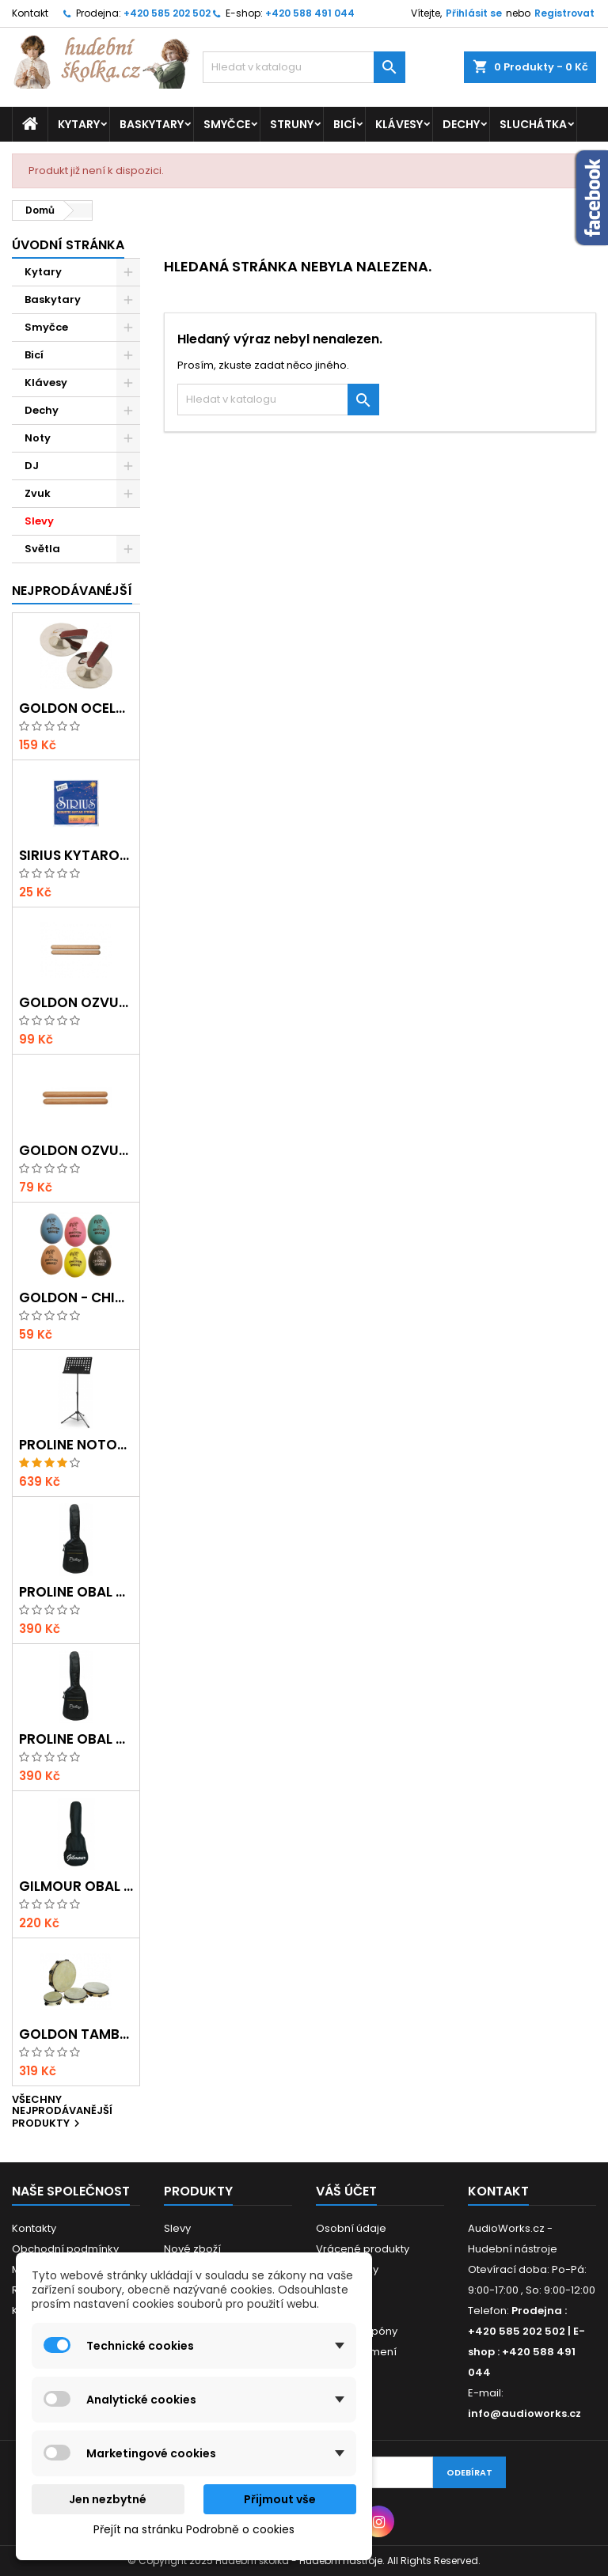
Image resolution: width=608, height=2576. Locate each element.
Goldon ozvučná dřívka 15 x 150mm (76, 1150)
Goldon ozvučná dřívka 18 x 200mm (76, 1003)
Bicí (344, 124)
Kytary (79, 124)
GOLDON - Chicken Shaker (76, 1298)
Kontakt (30, 13)
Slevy (39, 520)
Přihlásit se (474, 13)
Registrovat (564, 13)
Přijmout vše (280, 2499)
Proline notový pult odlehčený (76, 1445)
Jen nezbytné (107, 2499)
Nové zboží (192, 2248)
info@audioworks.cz (524, 2413)
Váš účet (346, 2191)
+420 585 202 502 (167, 13)
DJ (32, 465)
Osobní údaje (351, 2228)
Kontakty (34, 2228)
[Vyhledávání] (304, 67)
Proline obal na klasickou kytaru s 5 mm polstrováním (76, 1592)
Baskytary (152, 124)
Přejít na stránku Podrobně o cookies (193, 2529)
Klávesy (399, 124)
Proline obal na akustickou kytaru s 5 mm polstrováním (76, 1739)
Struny (292, 124)
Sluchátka (533, 124)
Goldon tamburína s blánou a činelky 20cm (76, 2034)
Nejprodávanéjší (72, 590)
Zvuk (38, 493)
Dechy (461, 124)
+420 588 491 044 (310, 13)
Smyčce (226, 124)
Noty (38, 437)
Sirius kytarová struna (76, 855)
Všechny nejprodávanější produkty (62, 2112)
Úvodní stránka (68, 245)
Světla (42, 548)
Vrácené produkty (362, 2248)
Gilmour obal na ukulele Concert (76, 1886)
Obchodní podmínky (65, 2248)
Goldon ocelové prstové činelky (76, 708)
